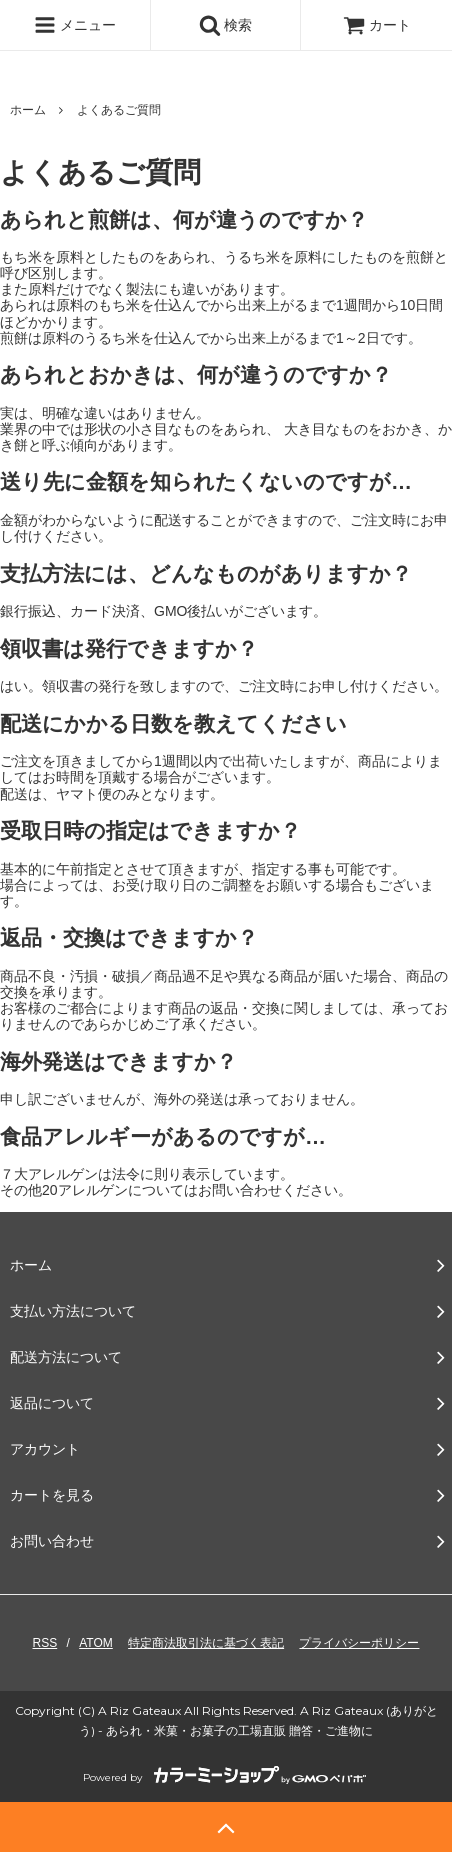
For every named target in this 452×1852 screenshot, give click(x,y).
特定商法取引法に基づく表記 (206, 1643)
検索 (226, 25)
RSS (45, 1643)
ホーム (28, 110)
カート (377, 25)
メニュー (75, 25)
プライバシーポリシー (359, 1643)
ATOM (96, 1643)
